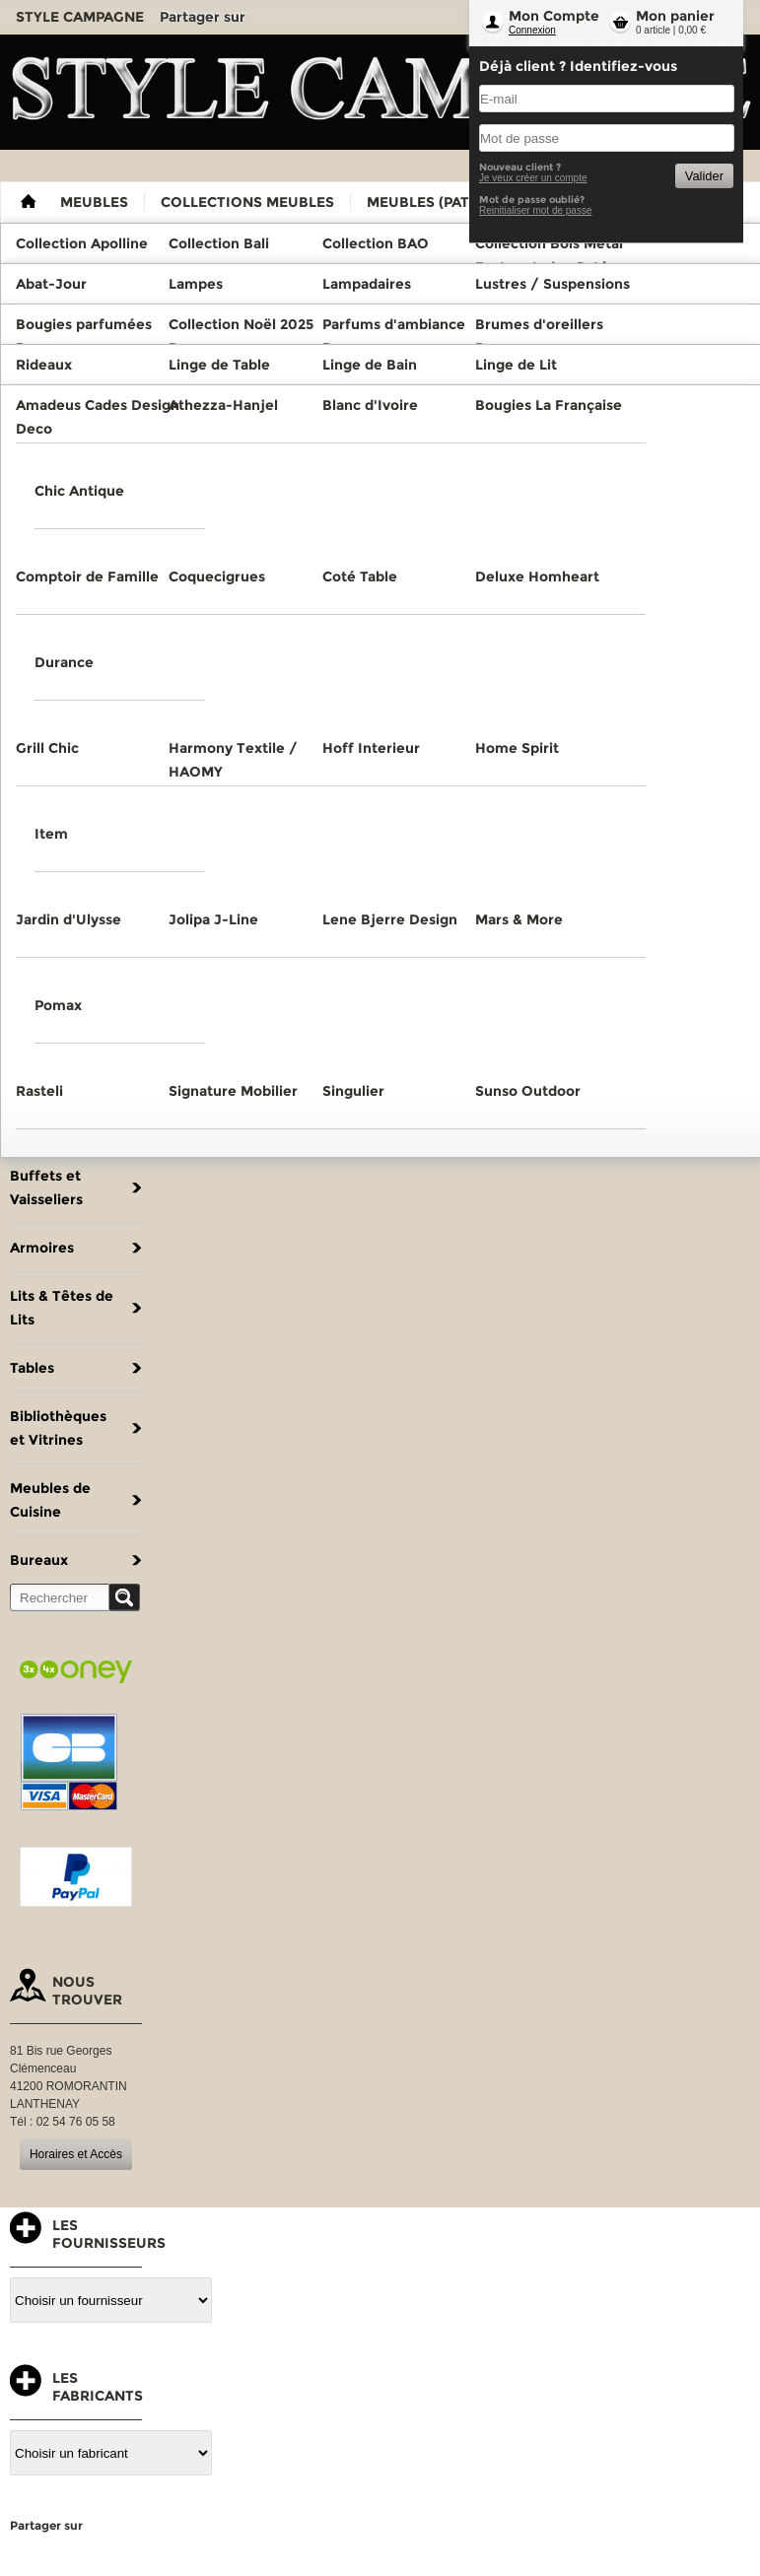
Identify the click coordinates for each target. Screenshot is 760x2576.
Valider (704, 176)
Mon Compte (554, 16)
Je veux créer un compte (533, 177)
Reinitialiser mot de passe (535, 210)
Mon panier (675, 16)
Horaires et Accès (76, 2154)
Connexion (532, 30)
